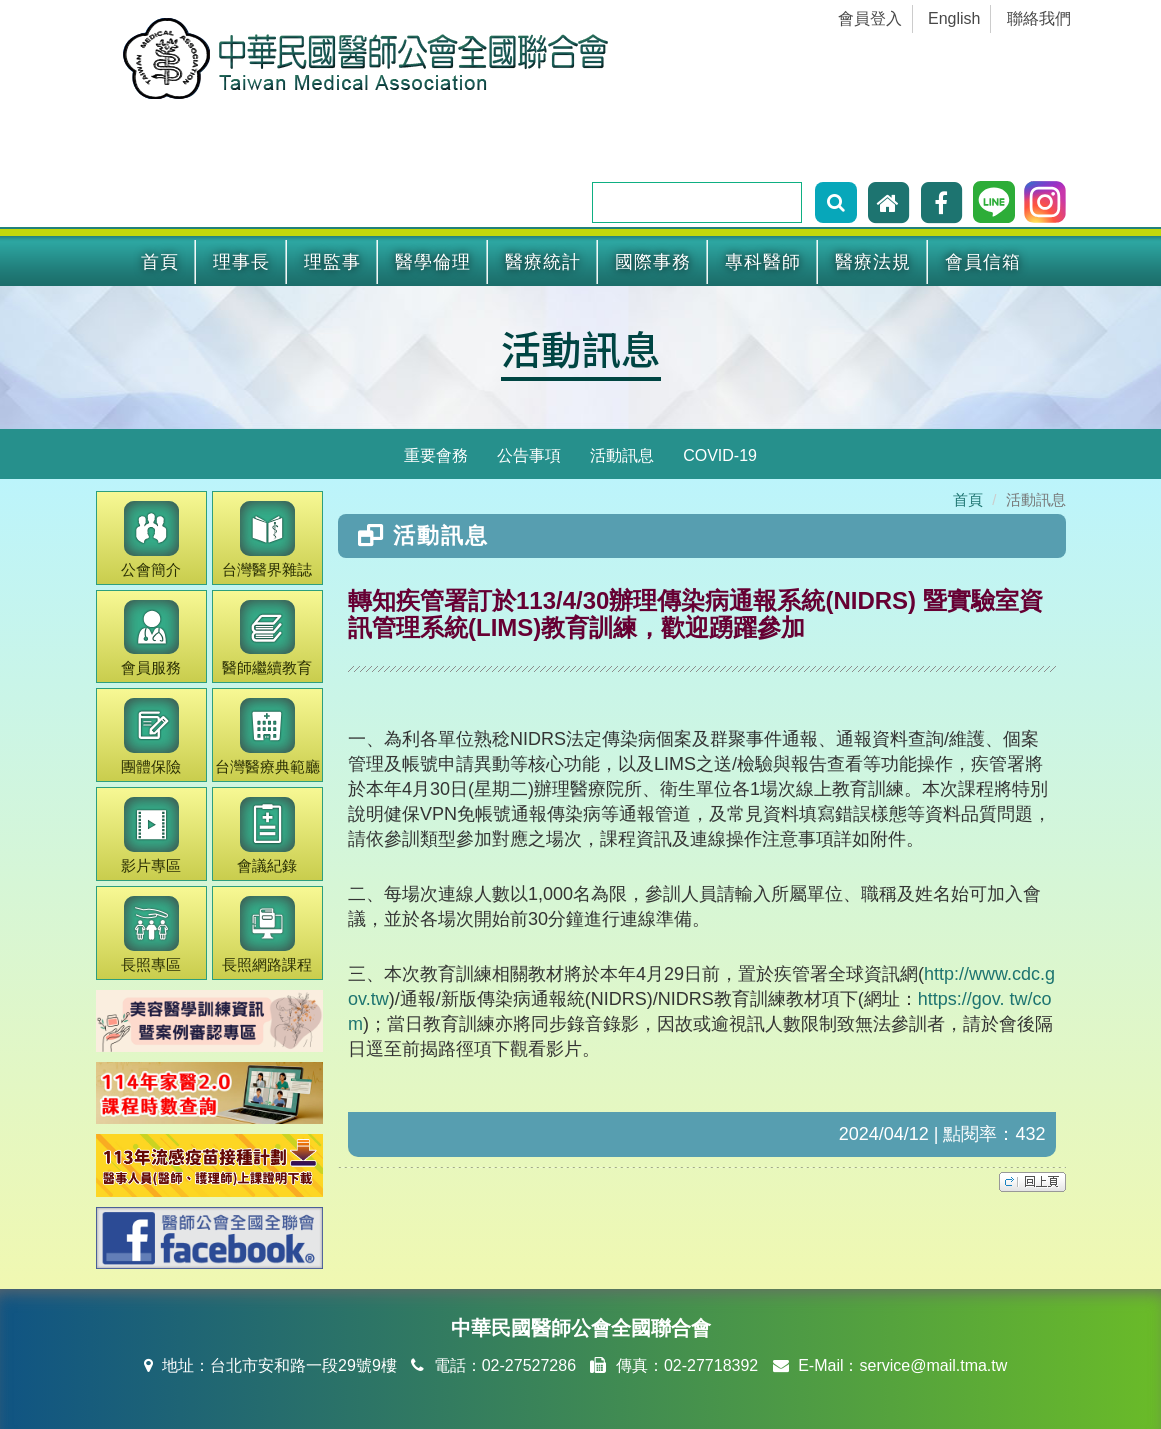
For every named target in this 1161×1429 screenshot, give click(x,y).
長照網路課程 (267, 934)
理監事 (332, 262)
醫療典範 (267, 736)
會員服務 (151, 638)
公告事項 (529, 455)
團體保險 (151, 736)
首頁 (160, 262)
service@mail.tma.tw (933, 1365)
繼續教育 (267, 638)
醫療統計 (543, 262)
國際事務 (653, 262)
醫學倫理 (433, 262)
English (954, 18)
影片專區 (151, 835)
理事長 (241, 262)
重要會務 (436, 455)
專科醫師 (763, 262)
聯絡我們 (1039, 18)
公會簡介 (151, 539)
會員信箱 (983, 262)
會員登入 (870, 18)
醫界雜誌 (267, 539)
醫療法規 (873, 262)
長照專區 (151, 934)
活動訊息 (581, 348)
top (1032, 1182)
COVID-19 (720, 455)
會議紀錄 (267, 835)
